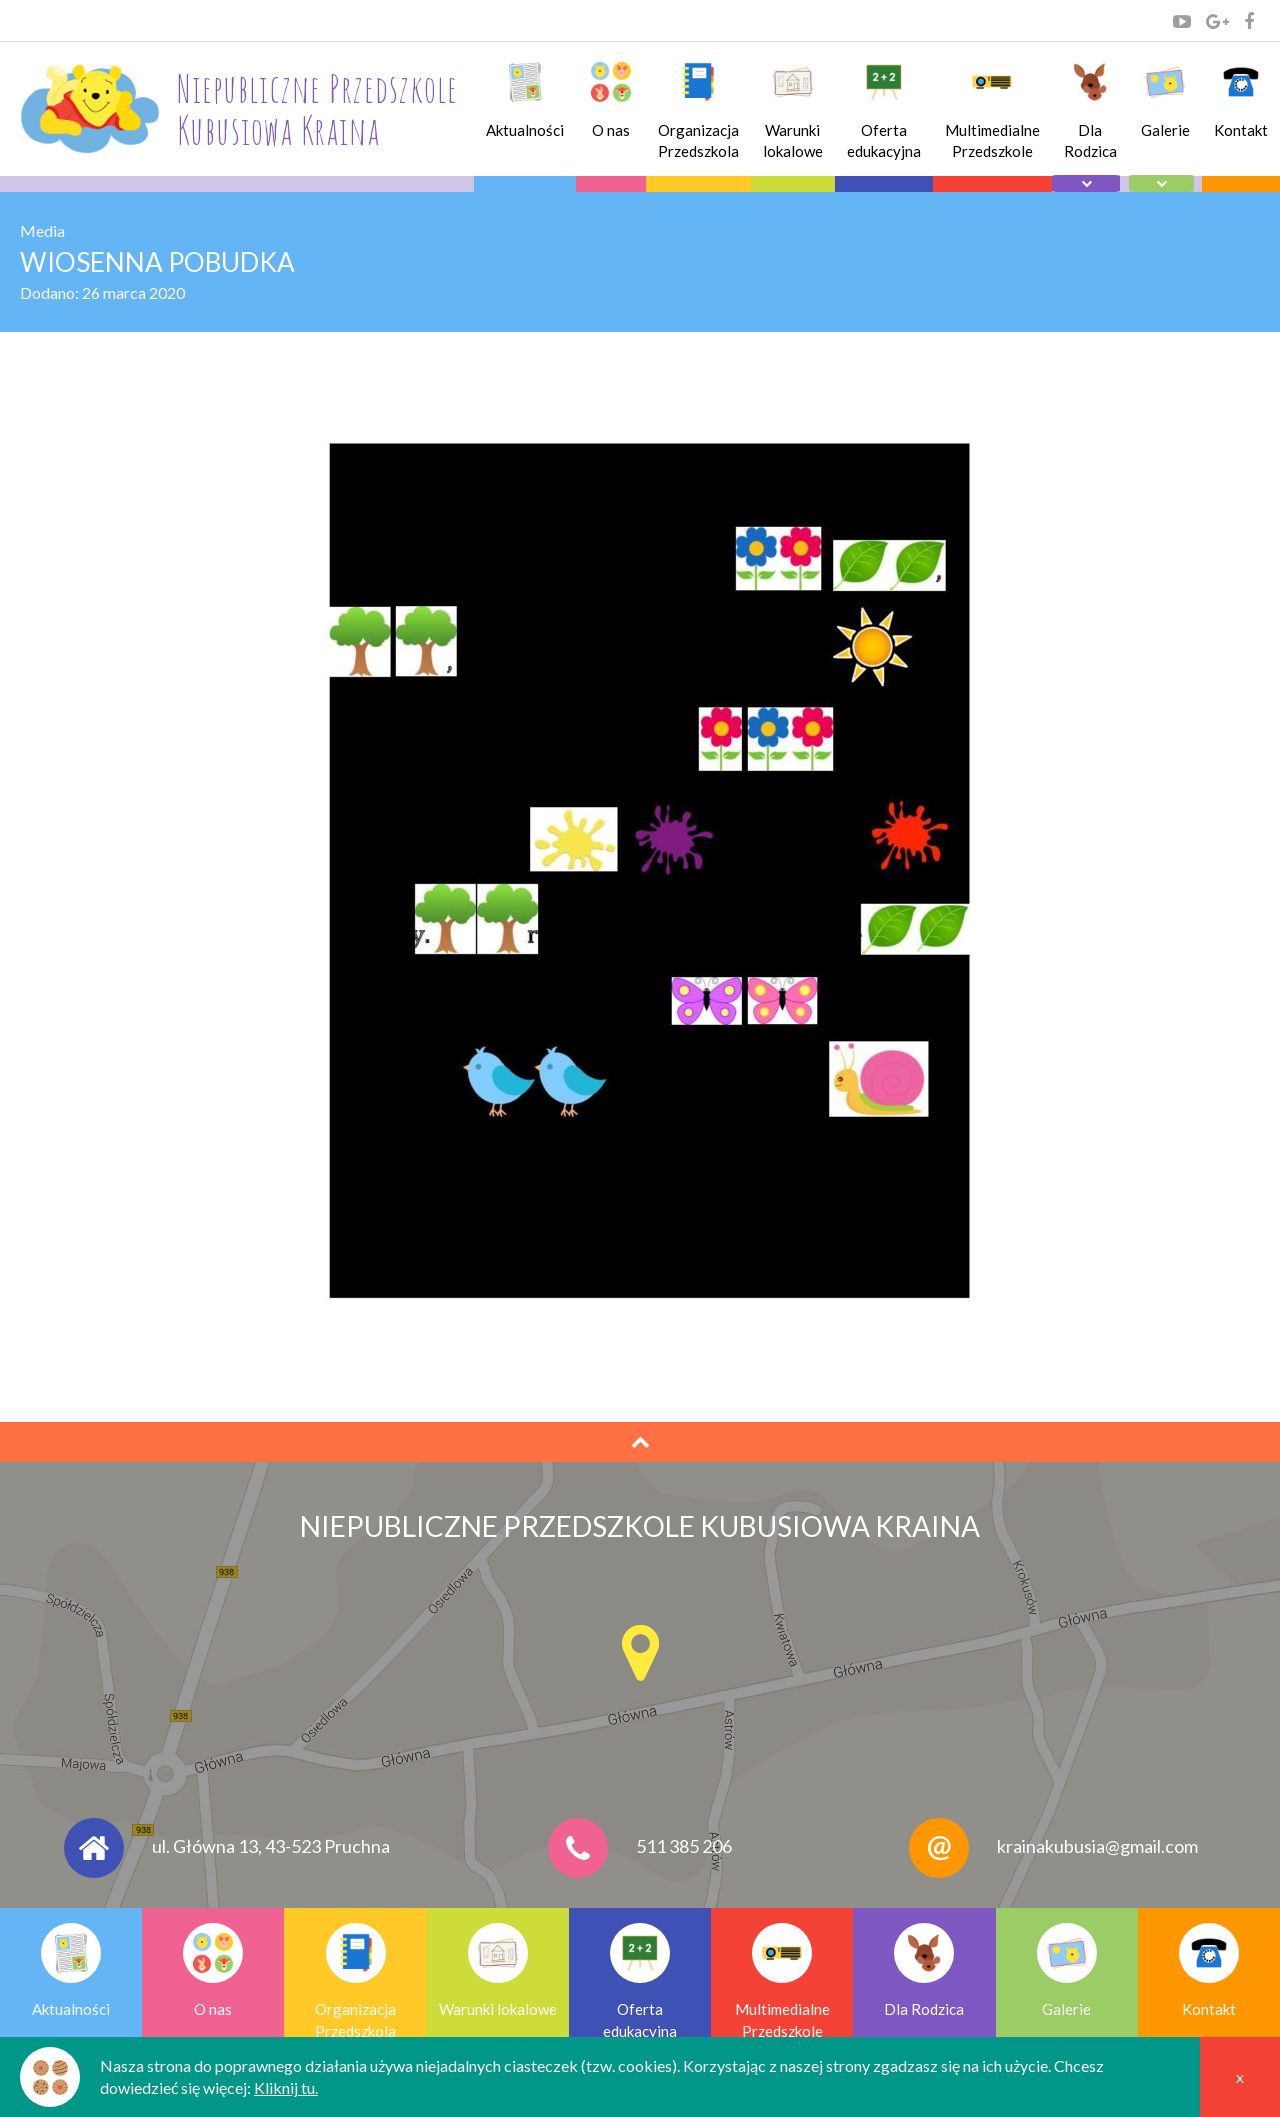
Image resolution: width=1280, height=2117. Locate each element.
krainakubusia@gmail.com (1097, 1846)
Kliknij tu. (286, 2087)
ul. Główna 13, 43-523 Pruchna (271, 1846)
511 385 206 (684, 1846)
